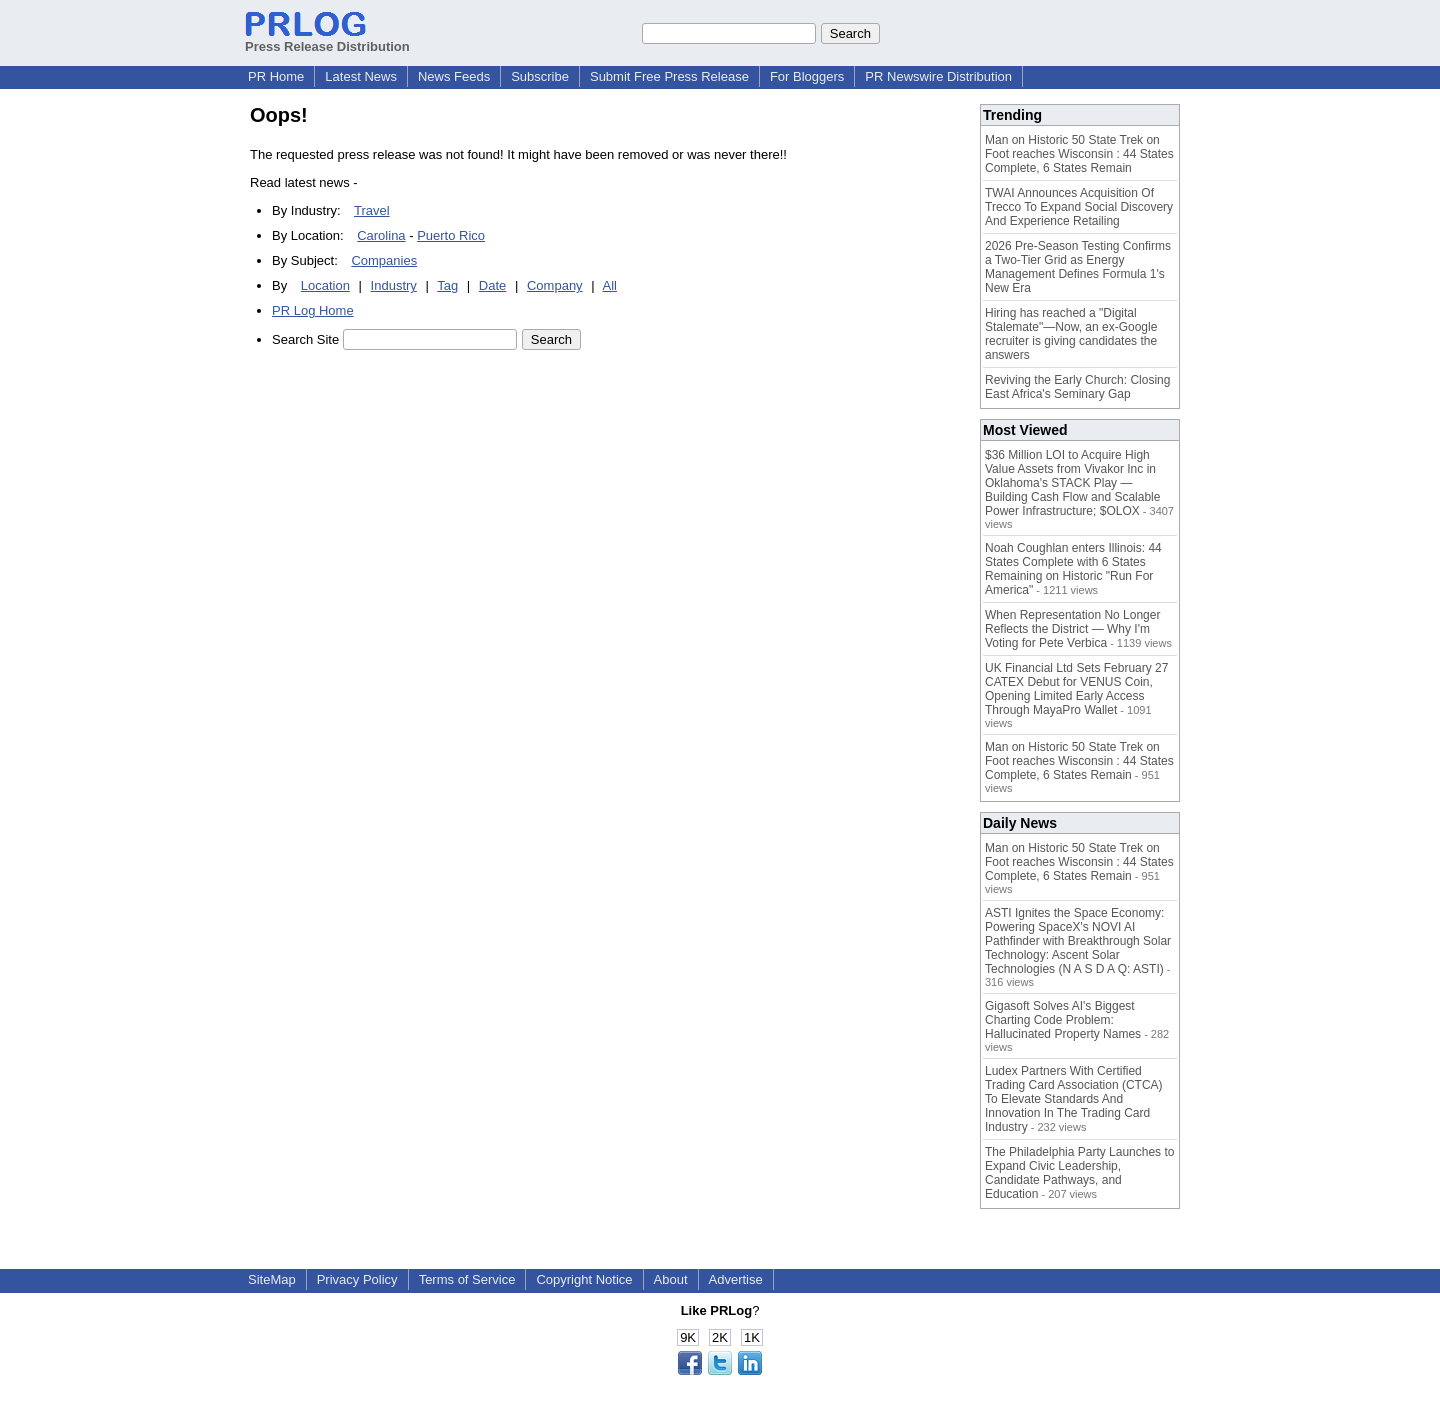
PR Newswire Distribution (938, 76)
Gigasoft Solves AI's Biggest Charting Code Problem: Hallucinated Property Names (1063, 1020)
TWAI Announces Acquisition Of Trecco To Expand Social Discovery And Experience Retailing (1079, 207)
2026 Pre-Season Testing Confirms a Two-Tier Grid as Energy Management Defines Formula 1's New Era (1078, 267)
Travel (372, 210)
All (610, 285)
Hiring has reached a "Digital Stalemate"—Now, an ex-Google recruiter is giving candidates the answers (1071, 334)
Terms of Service (467, 1279)
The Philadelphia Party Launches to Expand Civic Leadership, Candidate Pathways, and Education (1079, 1173)
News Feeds (454, 76)
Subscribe (540, 76)
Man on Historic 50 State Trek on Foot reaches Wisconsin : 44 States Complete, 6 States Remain (1079, 154)
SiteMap (272, 1279)
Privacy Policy (357, 1279)
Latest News (361, 76)
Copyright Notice (584, 1279)
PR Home (276, 76)
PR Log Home (313, 310)
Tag (447, 285)
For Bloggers (807, 76)
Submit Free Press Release (669, 76)
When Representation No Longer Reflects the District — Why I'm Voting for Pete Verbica (1072, 629)
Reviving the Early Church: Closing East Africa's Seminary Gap (1077, 387)
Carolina (381, 235)
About (671, 1279)
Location (325, 285)
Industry (394, 285)
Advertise (736, 1279)
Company (555, 285)
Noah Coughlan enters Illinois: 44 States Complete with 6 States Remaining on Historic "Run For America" (1073, 569)
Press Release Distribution (327, 39)
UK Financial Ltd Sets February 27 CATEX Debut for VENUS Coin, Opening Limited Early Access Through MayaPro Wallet (1076, 689)
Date (492, 285)
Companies (384, 260)
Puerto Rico (451, 235)
